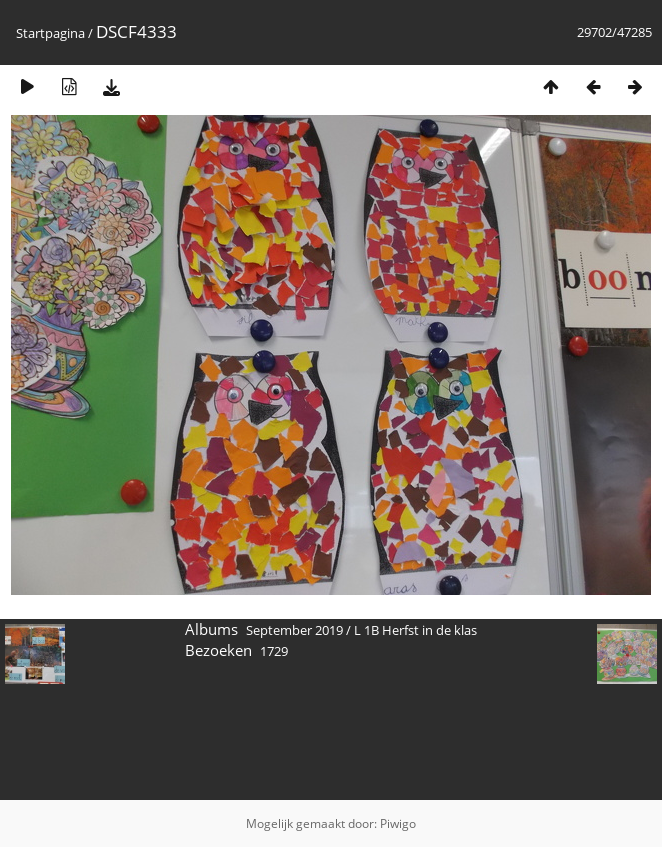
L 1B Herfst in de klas (415, 630)
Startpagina (50, 33)
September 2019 (294, 630)
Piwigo (398, 823)
